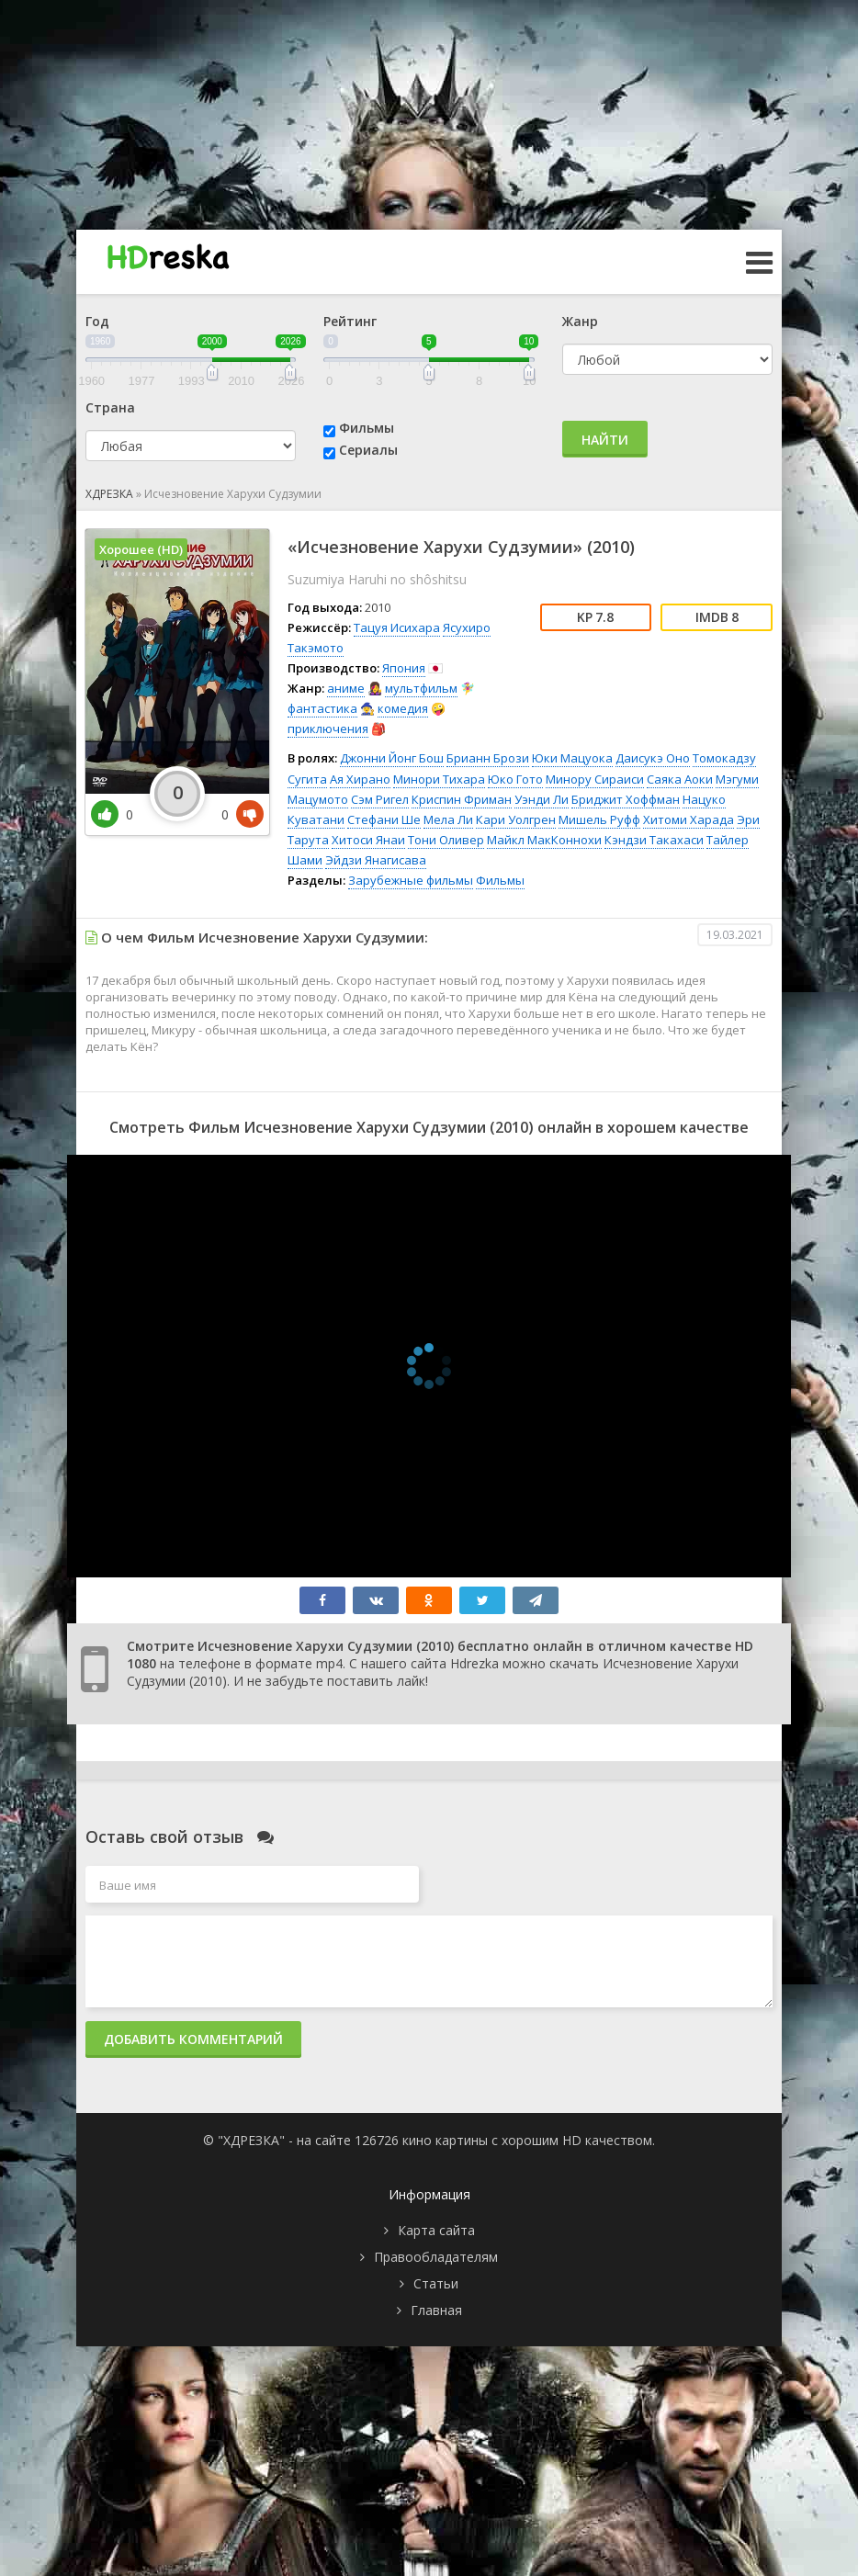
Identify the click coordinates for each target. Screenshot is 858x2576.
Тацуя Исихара (397, 627)
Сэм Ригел (380, 799)
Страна (110, 407)
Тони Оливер (446, 839)
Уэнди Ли (541, 799)
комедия (403, 708)
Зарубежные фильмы (410, 880)
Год (97, 321)
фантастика (322, 708)
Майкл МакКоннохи (544, 839)
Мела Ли (448, 819)
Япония (403, 668)
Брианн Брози (487, 758)
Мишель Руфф (599, 819)
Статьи (435, 2283)
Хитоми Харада (688, 819)
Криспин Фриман (462, 799)
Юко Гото (515, 779)
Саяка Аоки (680, 779)
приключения (328, 728)
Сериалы (368, 449)
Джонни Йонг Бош (392, 758)
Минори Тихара (439, 779)
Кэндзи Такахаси (654, 839)
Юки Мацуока (572, 758)
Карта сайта (436, 2230)
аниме (346, 688)
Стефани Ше (384, 819)
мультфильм (421, 688)
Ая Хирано (360, 779)
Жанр (580, 321)
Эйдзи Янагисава (375, 860)
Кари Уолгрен (516, 819)
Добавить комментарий (193, 2039)
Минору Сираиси (595, 779)
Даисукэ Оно (652, 758)
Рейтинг (350, 321)
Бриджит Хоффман (625, 799)
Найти (604, 439)
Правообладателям (436, 2256)
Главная (436, 2310)
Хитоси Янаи (368, 839)
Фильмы (366, 427)
